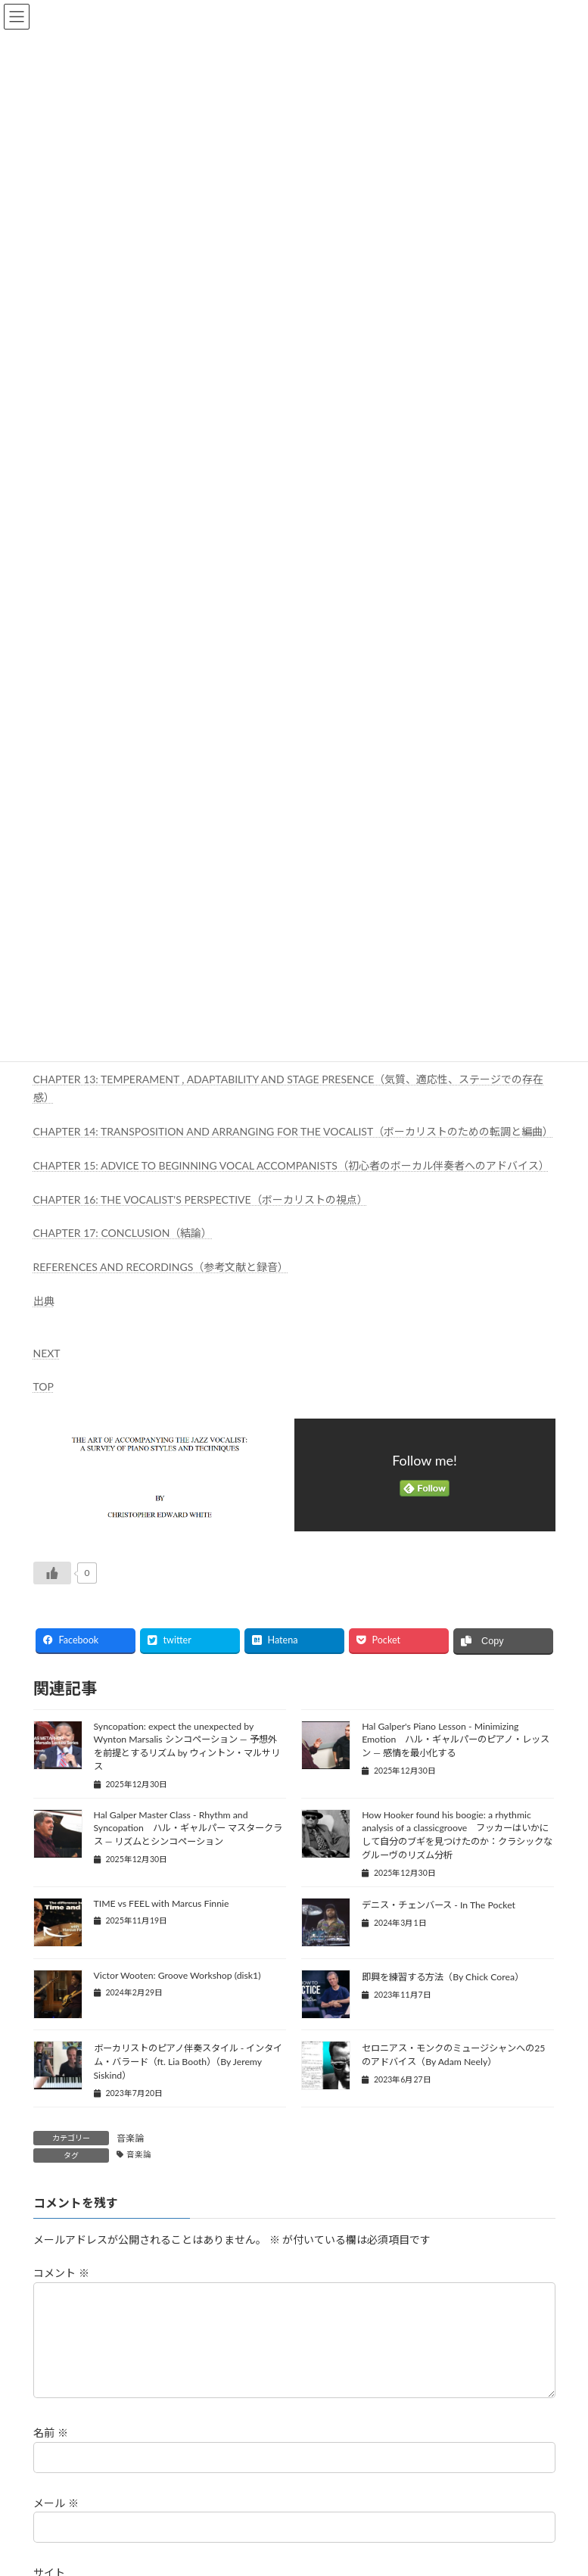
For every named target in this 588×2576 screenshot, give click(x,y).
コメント (61, 2272)
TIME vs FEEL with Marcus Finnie (161, 1903)
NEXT (47, 1353)
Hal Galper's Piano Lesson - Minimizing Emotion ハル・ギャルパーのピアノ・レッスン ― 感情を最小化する (455, 1739)
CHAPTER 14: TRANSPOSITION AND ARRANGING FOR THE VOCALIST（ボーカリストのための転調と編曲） (293, 1131)
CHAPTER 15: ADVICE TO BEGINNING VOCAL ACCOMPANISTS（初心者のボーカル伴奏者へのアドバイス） (291, 1165)
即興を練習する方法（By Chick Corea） (443, 1977)
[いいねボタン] (52, 1573)
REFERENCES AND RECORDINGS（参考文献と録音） (161, 1266)
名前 (50, 2450)
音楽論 (130, 2138)
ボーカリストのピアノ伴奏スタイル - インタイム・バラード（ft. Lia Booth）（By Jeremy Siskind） (188, 2061)
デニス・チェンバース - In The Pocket (438, 1905)
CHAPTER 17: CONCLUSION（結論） (123, 1232)
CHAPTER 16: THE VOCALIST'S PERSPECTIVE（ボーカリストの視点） (200, 1199)
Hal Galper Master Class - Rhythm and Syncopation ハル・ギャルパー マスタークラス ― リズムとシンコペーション (188, 1828)
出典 (43, 1300)
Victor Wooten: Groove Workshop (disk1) (177, 1975)
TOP (43, 1386)
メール (56, 2520)
